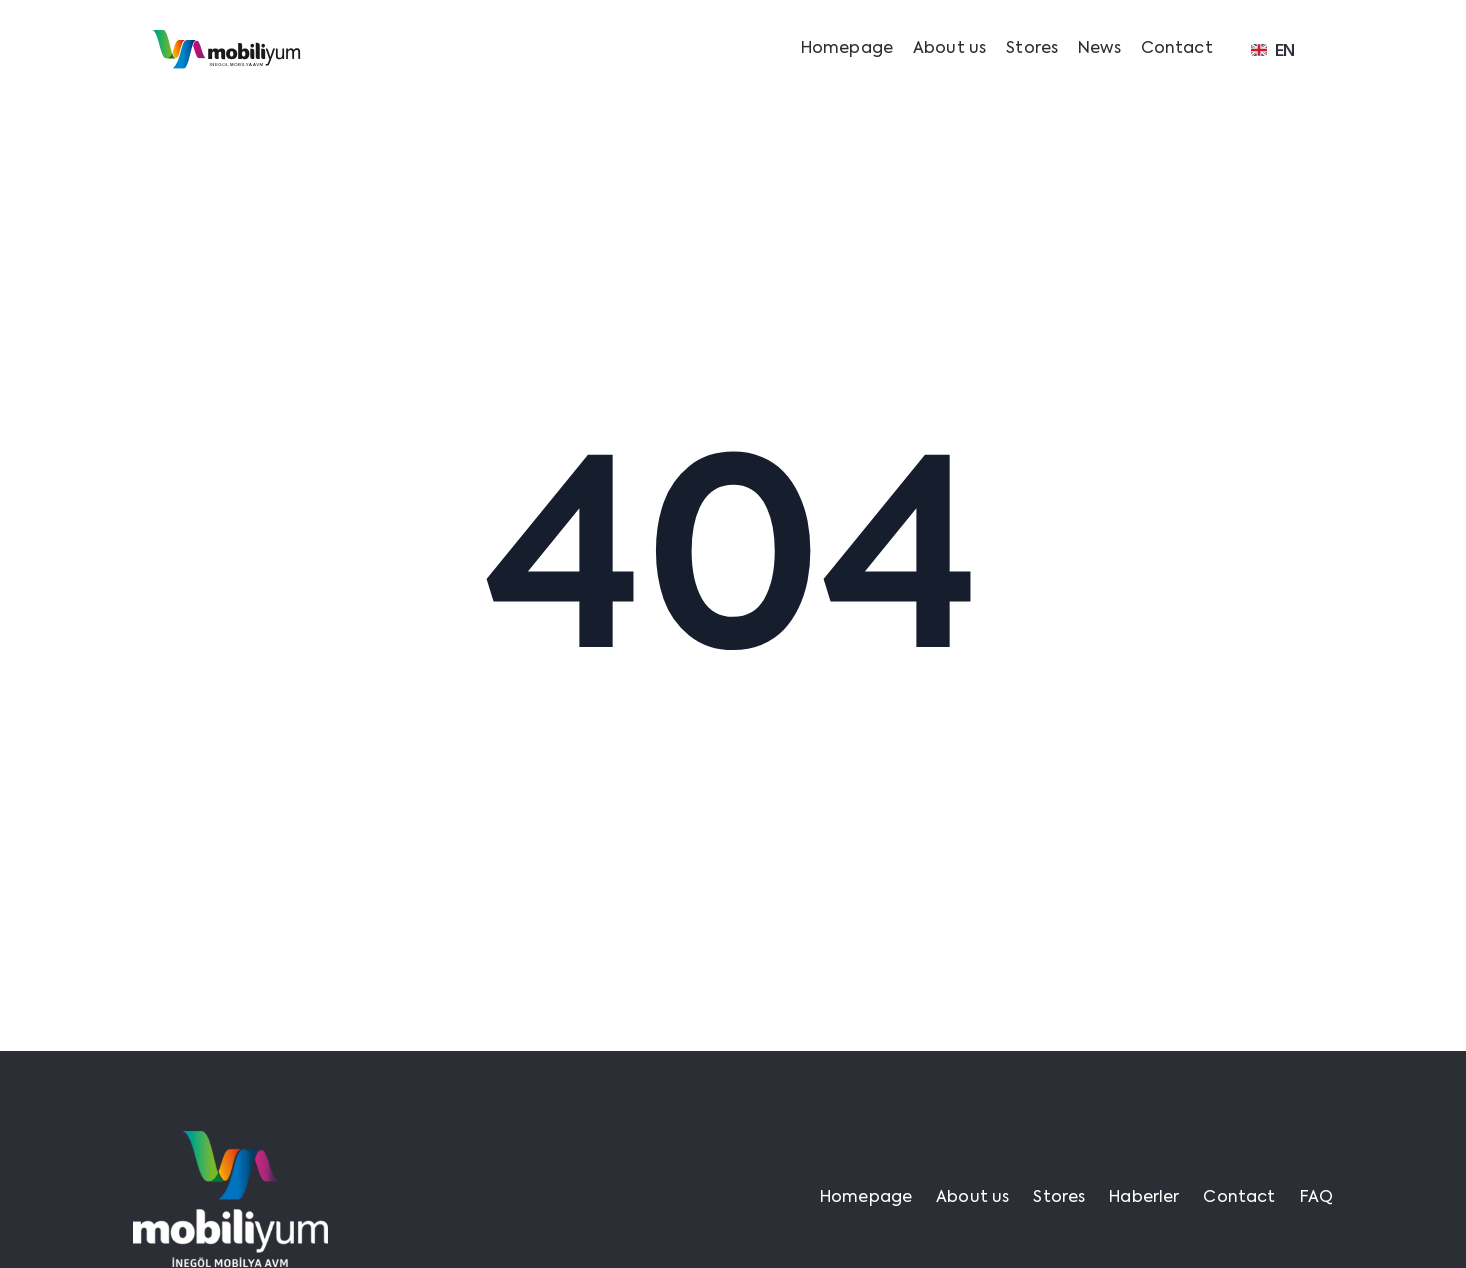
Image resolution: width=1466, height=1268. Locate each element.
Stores (1032, 49)
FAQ (1316, 1198)
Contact (1177, 49)
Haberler (1144, 1198)
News (1099, 49)
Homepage (847, 49)
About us (949, 49)
